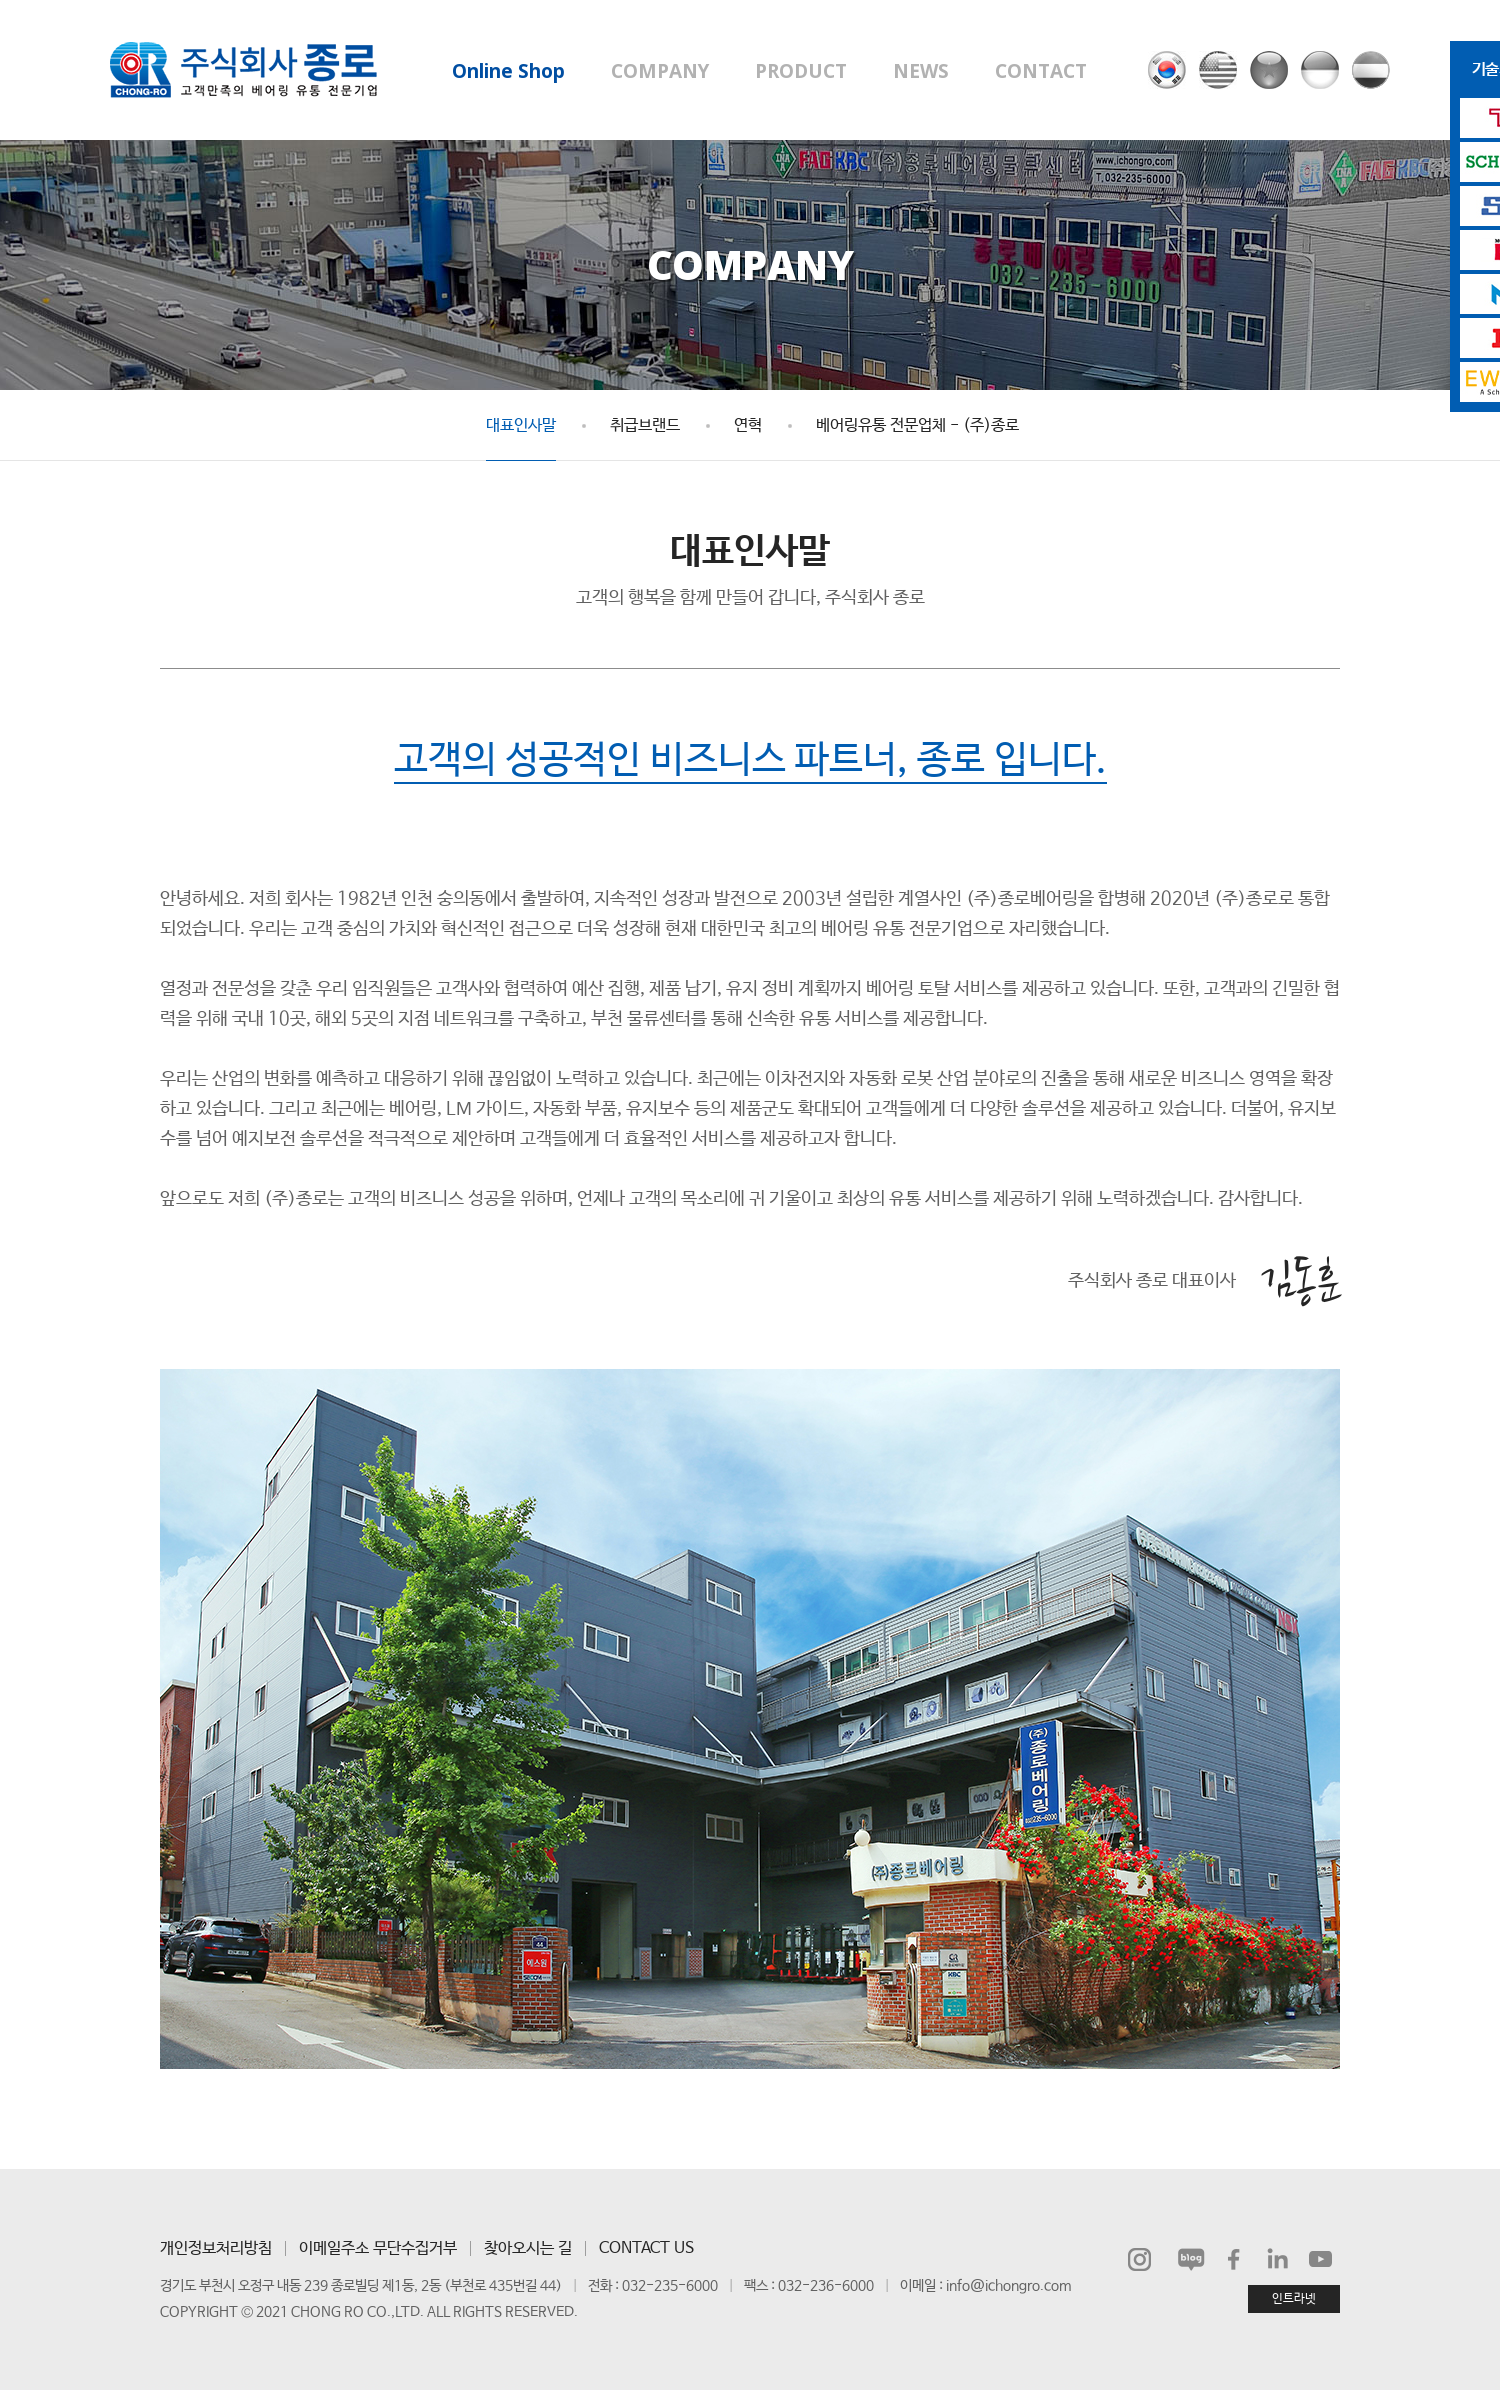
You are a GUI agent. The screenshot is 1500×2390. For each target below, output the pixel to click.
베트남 (1269, 70)
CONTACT (1041, 71)
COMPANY (660, 71)
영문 (1218, 70)
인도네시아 (1320, 70)
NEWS (921, 71)
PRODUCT (801, 71)
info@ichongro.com (1008, 2286)
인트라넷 (1294, 2299)
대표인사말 (521, 425)
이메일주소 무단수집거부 (378, 2248)
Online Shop (508, 71)
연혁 (748, 425)
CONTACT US (646, 2248)
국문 (1167, 70)
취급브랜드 (645, 425)
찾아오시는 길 (528, 2248)
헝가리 (1371, 70)
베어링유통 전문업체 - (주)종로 (917, 425)
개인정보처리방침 (216, 2248)
